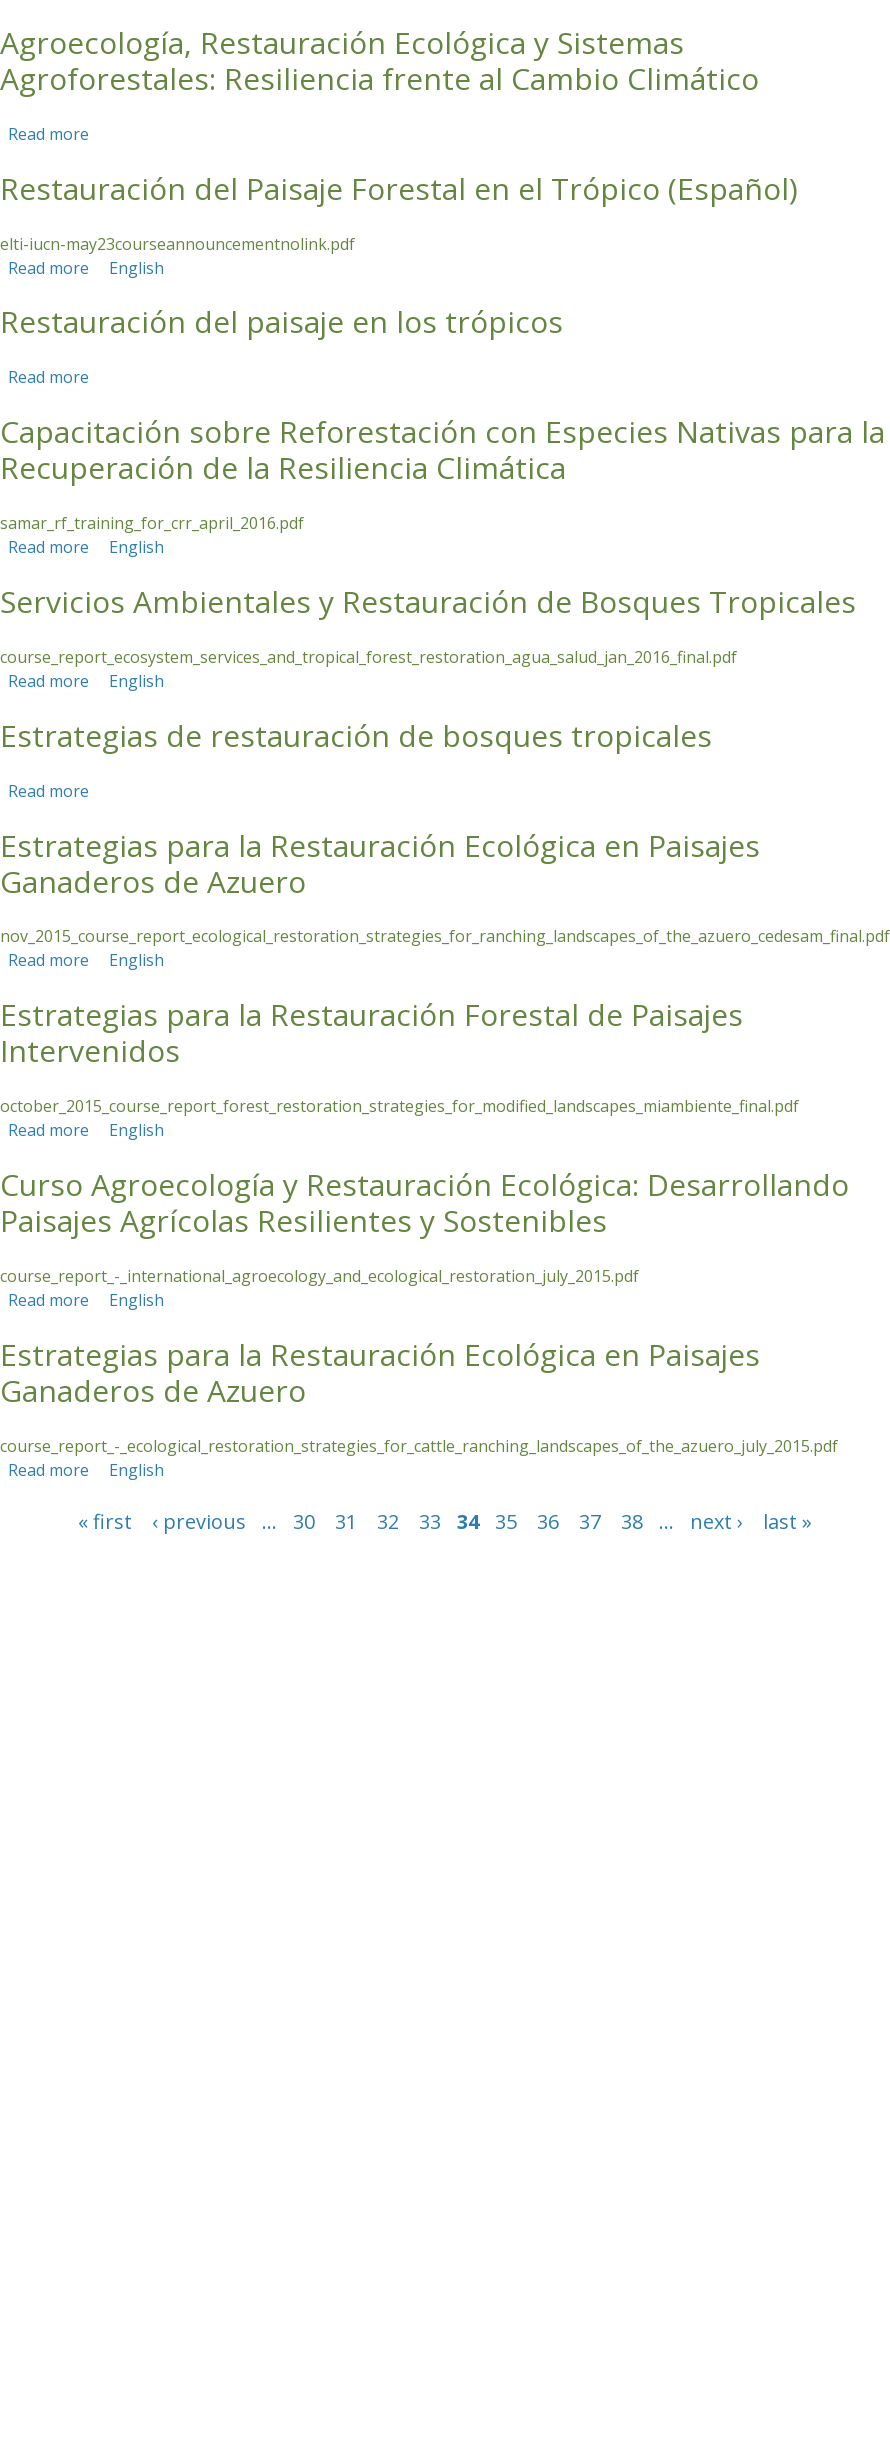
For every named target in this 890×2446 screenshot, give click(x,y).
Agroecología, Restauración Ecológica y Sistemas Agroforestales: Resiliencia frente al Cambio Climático (379, 60)
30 (304, 1521)
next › (716, 1521)
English (136, 268)
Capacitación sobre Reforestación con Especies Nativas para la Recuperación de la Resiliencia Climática (442, 449)
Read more (48, 134)
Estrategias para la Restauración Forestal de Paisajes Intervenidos (371, 1032)
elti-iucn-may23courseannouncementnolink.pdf (177, 244)
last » (787, 1521)
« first (105, 1521)
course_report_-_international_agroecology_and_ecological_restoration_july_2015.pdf (319, 1276)
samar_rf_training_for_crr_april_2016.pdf (152, 523)
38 (632, 1521)
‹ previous (199, 1521)
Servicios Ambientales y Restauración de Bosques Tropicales (428, 601)
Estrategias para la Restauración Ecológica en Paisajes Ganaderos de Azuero (380, 863)
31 (346, 1521)
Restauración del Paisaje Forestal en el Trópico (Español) (399, 188)
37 (590, 1521)
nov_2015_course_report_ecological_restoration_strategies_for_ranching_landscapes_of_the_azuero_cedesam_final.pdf (445, 936)
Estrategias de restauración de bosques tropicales (356, 735)
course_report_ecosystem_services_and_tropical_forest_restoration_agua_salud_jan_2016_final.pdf (368, 657)
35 (506, 1521)
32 (388, 1521)
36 (548, 1521)
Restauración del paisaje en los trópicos (281, 321)
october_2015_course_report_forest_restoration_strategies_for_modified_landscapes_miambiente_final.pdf (399, 1106)
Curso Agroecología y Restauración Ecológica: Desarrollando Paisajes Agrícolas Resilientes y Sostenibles (424, 1202)
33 (430, 1521)
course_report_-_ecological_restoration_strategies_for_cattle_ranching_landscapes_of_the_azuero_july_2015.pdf (419, 1446)
